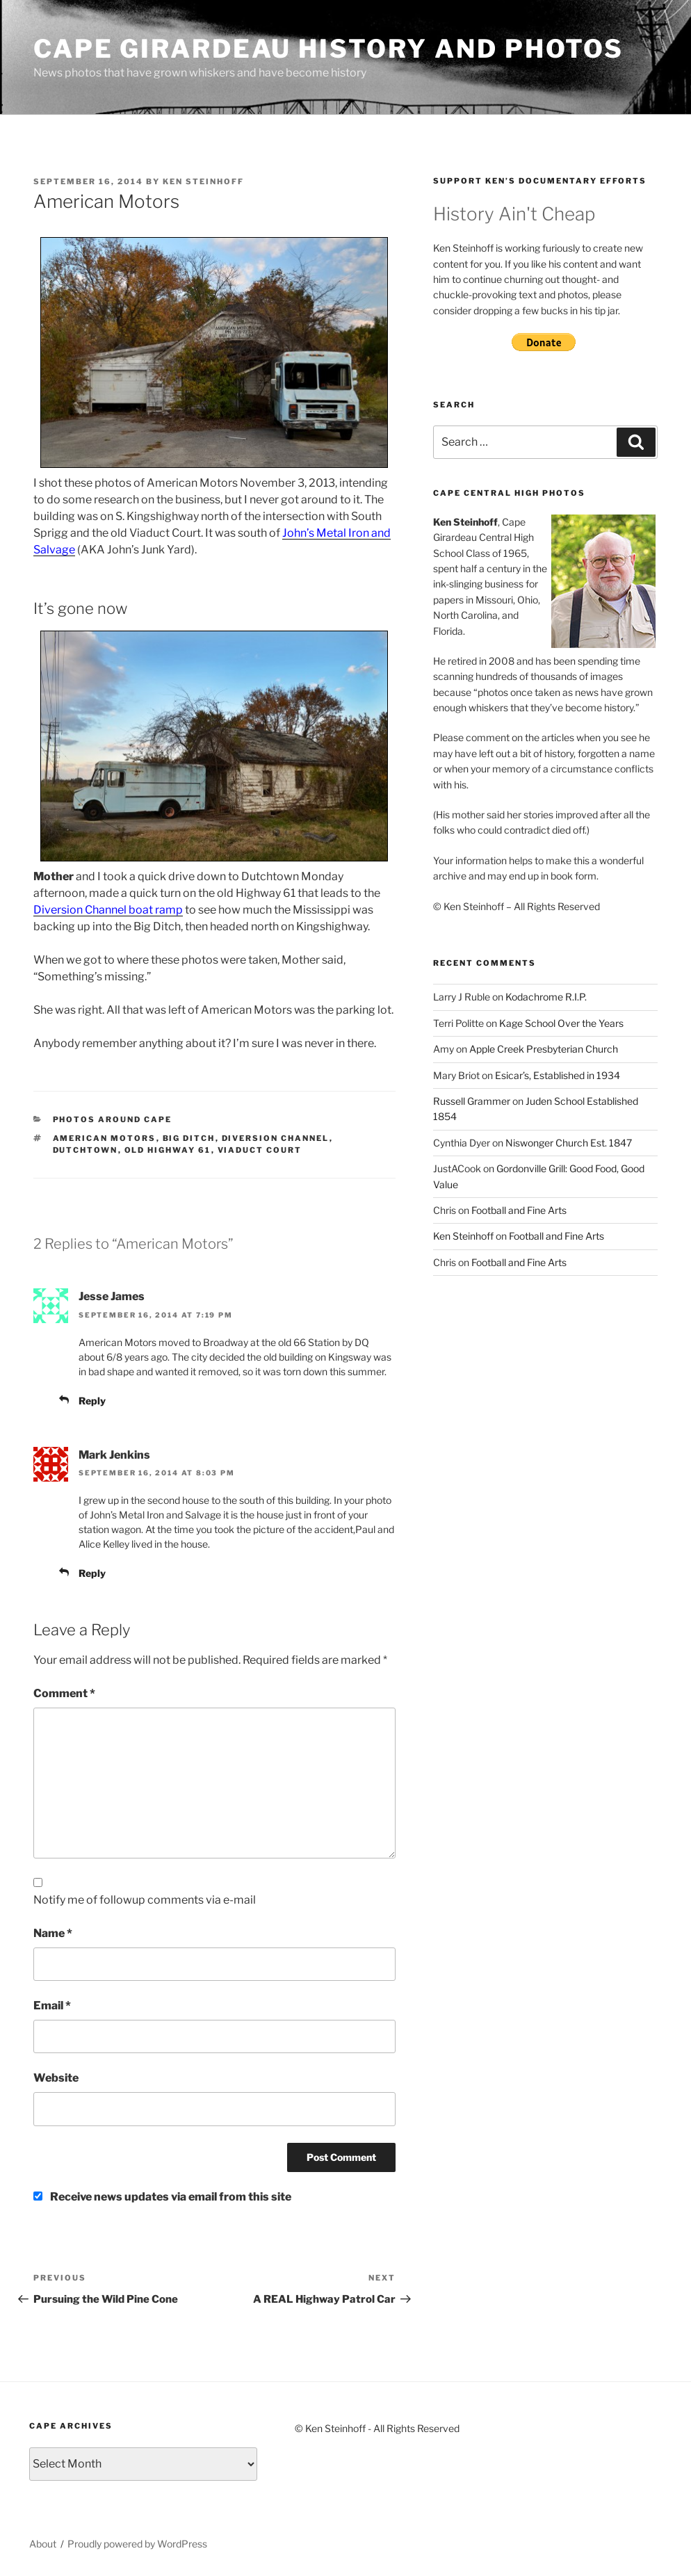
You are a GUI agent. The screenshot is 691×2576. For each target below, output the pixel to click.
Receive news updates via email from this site (162, 2196)
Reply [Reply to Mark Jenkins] (92, 1573)
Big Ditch (189, 1138)
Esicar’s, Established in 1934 (557, 1075)
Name (52, 1933)
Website (56, 2077)
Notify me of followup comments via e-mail (144, 1899)
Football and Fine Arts (519, 1210)
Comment (64, 1693)
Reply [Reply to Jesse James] (92, 1401)
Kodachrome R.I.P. (546, 997)
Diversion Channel (276, 1138)
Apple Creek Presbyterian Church (543, 1049)
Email (52, 2005)
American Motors (104, 1138)
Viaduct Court (260, 1150)
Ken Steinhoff (203, 181)
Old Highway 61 (167, 1150)
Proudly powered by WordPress (137, 2544)
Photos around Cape (112, 1119)
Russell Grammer (471, 1101)
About (42, 2544)
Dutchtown (85, 1150)
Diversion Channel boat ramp (108, 909)
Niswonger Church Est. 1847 (568, 1143)
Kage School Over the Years (561, 1023)
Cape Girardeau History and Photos (328, 48)
